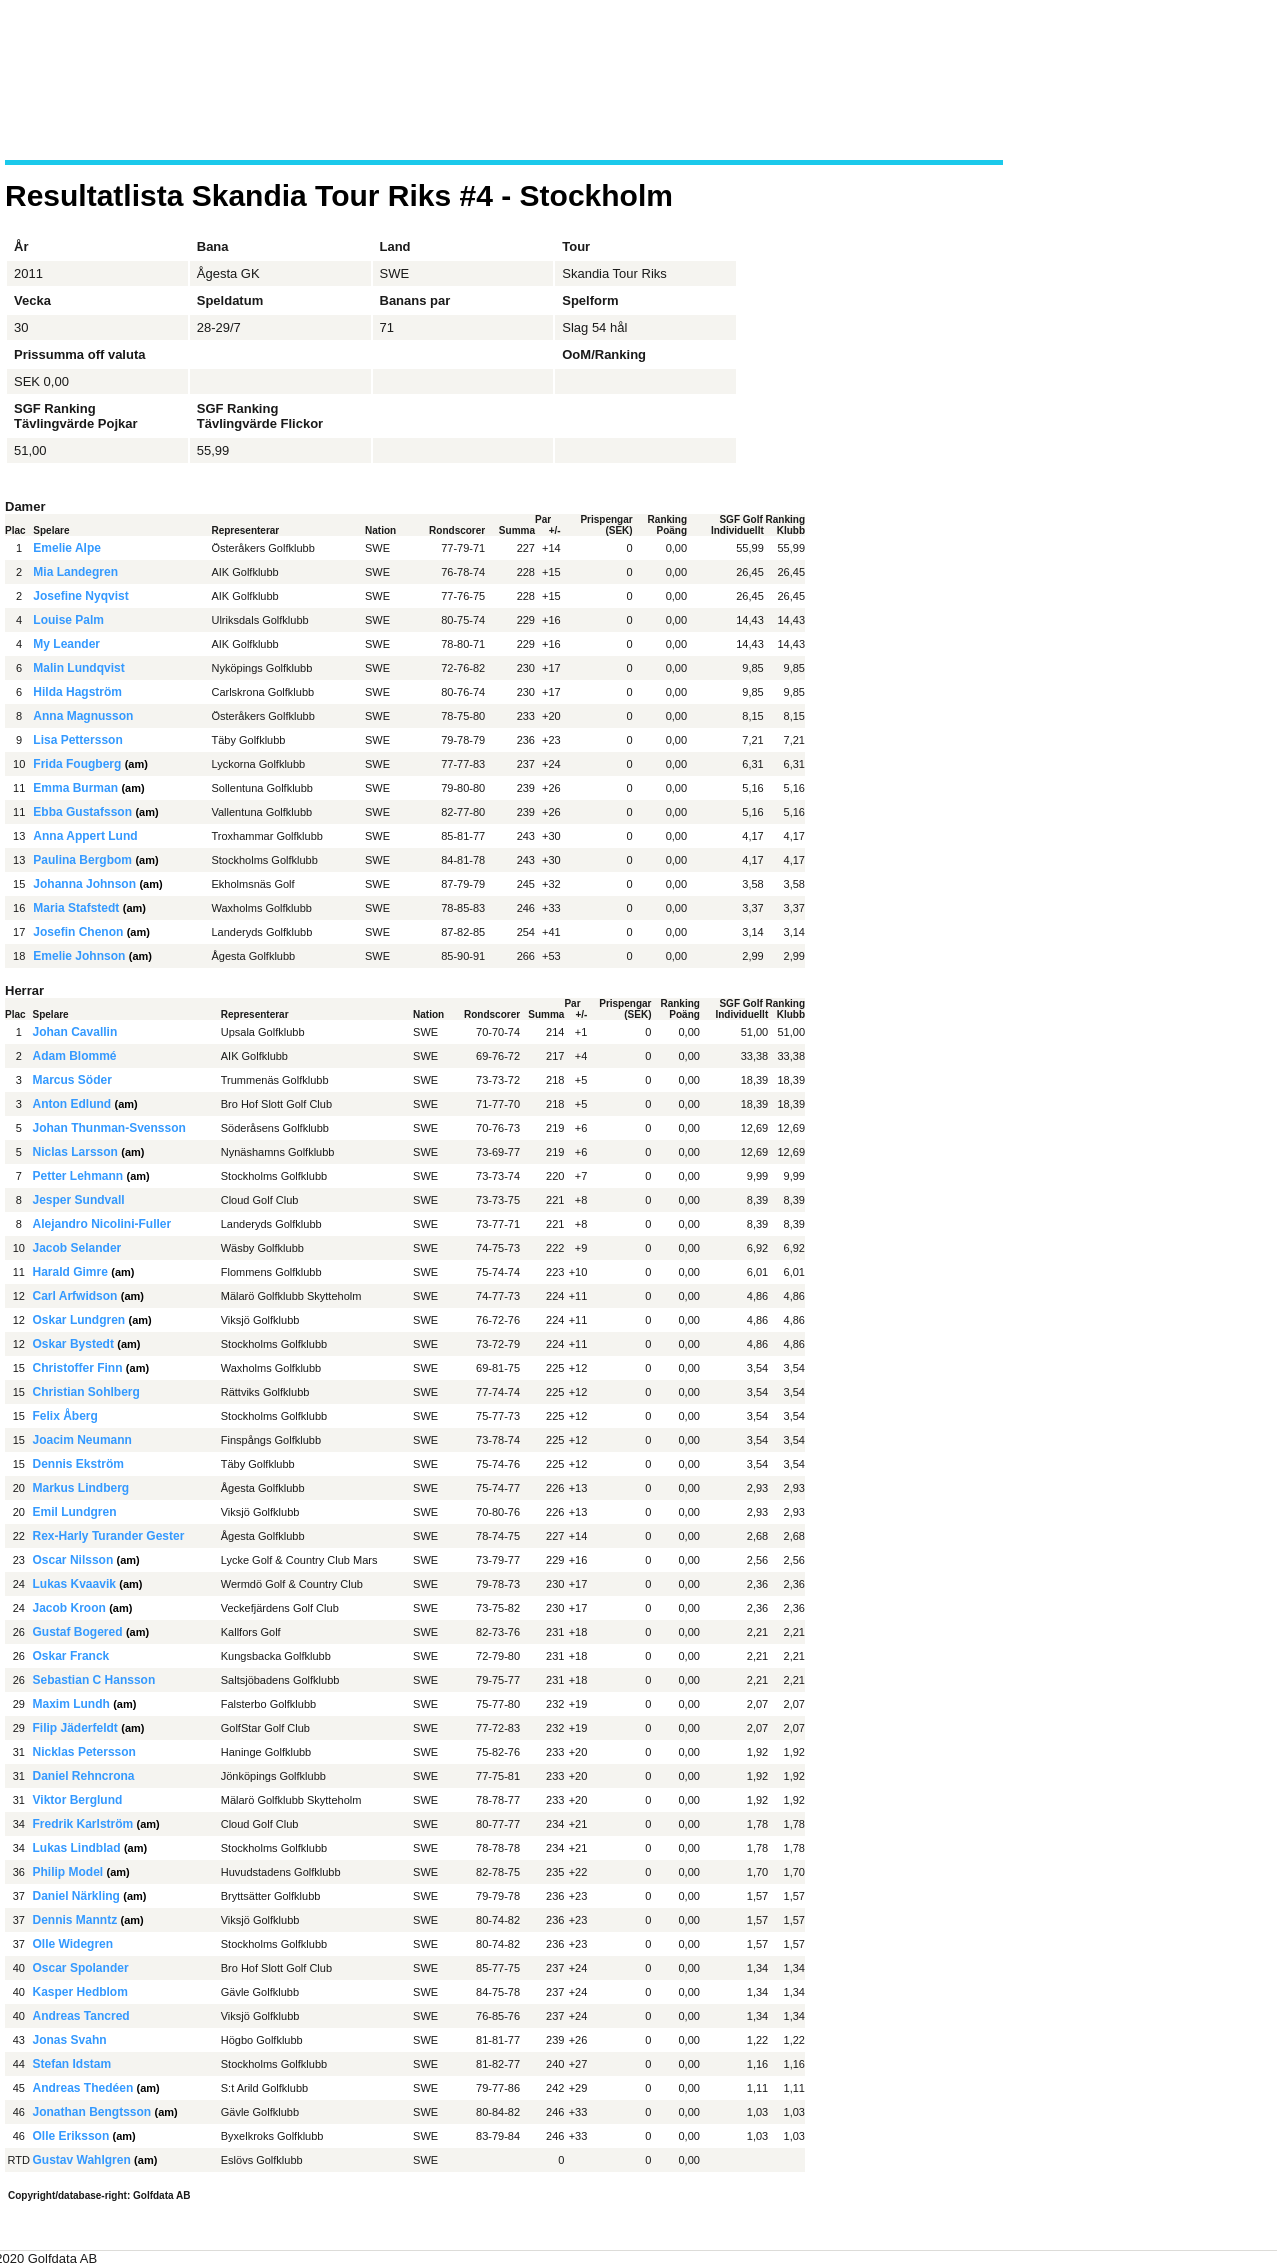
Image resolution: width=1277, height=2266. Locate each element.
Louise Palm (68, 620)
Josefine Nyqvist (80, 596)
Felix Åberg (65, 1416)
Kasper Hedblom (80, 1992)
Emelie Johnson (79, 956)
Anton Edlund (72, 1104)
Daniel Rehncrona (84, 1776)
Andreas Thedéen (83, 2088)
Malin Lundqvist (78, 668)
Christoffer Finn (78, 1368)
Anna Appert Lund (85, 836)
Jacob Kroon (69, 1608)
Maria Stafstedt (76, 908)
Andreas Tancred (81, 2016)
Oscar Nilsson (73, 1560)
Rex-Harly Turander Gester (109, 1536)
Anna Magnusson (83, 716)
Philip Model (68, 1872)
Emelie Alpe (67, 548)
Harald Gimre (70, 1272)
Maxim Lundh (71, 1704)
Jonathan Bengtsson (92, 2112)
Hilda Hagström (77, 692)
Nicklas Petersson (84, 1752)
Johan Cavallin (75, 1032)
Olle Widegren (73, 1944)
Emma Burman (75, 788)
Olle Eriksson (71, 2136)
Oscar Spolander (81, 1968)
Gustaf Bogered (78, 1632)
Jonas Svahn (70, 2040)
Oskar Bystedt (73, 1344)
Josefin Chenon (78, 932)
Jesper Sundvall (79, 1200)
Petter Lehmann (78, 1176)
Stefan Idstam (72, 2064)
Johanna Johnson (84, 884)
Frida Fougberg (77, 764)
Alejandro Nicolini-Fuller (102, 1224)
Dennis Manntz (75, 1920)
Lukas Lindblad (77, 1848)
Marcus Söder (72, 1080)
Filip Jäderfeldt (75, 1728)
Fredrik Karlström (83, 1824)
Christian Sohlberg (86, 1392)
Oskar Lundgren (79, 1320)
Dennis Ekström (78, 1464)
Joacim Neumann (82, 1440)
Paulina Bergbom (82, 860)
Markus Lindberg (81, 1488)
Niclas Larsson (75, 1152)
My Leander (66, 644)
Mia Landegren (75, 572)
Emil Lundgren (75, 1512)
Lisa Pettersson (77, 740)
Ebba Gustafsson (82, 812)
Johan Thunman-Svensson (109, 1128)
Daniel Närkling (76, 1896)
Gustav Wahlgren (82, 2160)
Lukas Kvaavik (74, 1584)
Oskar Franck (71, 1656)
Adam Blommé (75, 1056)
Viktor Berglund (78, 1800)
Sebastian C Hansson (94, 1680)
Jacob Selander (77, 1248)
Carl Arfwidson (75, 1296)
